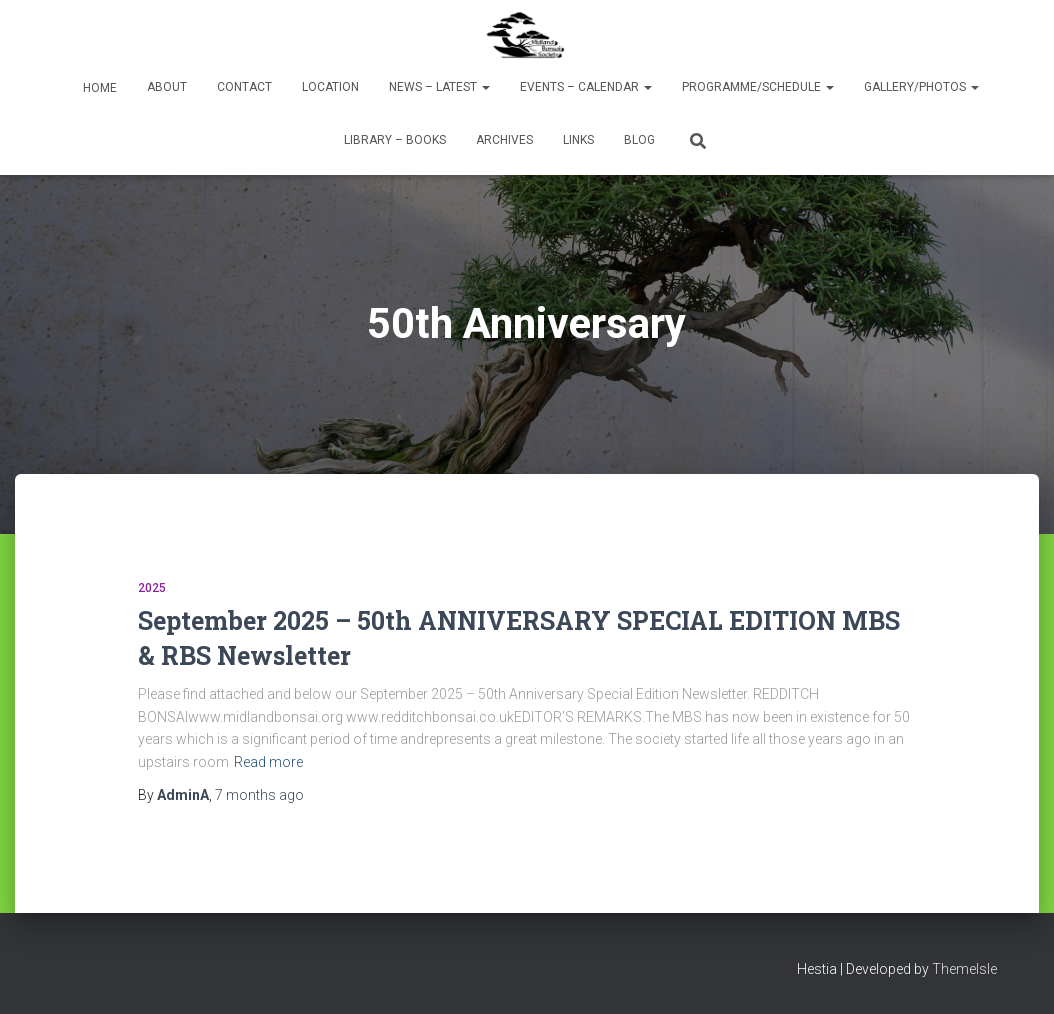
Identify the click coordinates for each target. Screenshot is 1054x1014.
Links (578, 140)
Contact (244, 87)
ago (259, 795)
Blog (639, 140)
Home (98, 88)
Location (330, 87)
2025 (152, 588)
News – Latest (439, 87)
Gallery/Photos (921, 87)
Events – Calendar (586, 87)
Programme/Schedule (758, 87)
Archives (504, 140)
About (167, 87)
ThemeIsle (964, 969)
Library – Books (395, 140)
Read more (268, 762)
